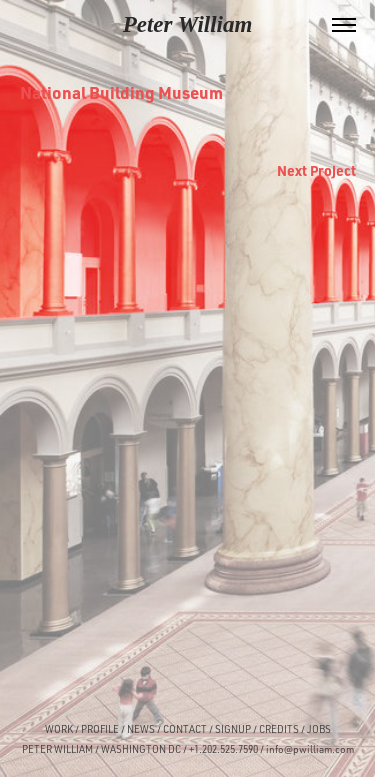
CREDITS (278, 729)
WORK (59, 729)
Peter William (188, 24)
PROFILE (100, 729)
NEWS (141, 729)
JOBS (319, 729)
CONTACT (185, 729)
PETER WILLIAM (57, 749)
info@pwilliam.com (310, 749)
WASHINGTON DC (141, 749)
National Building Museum (121, 92)
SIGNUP (233, 729)
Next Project (316, 170)
